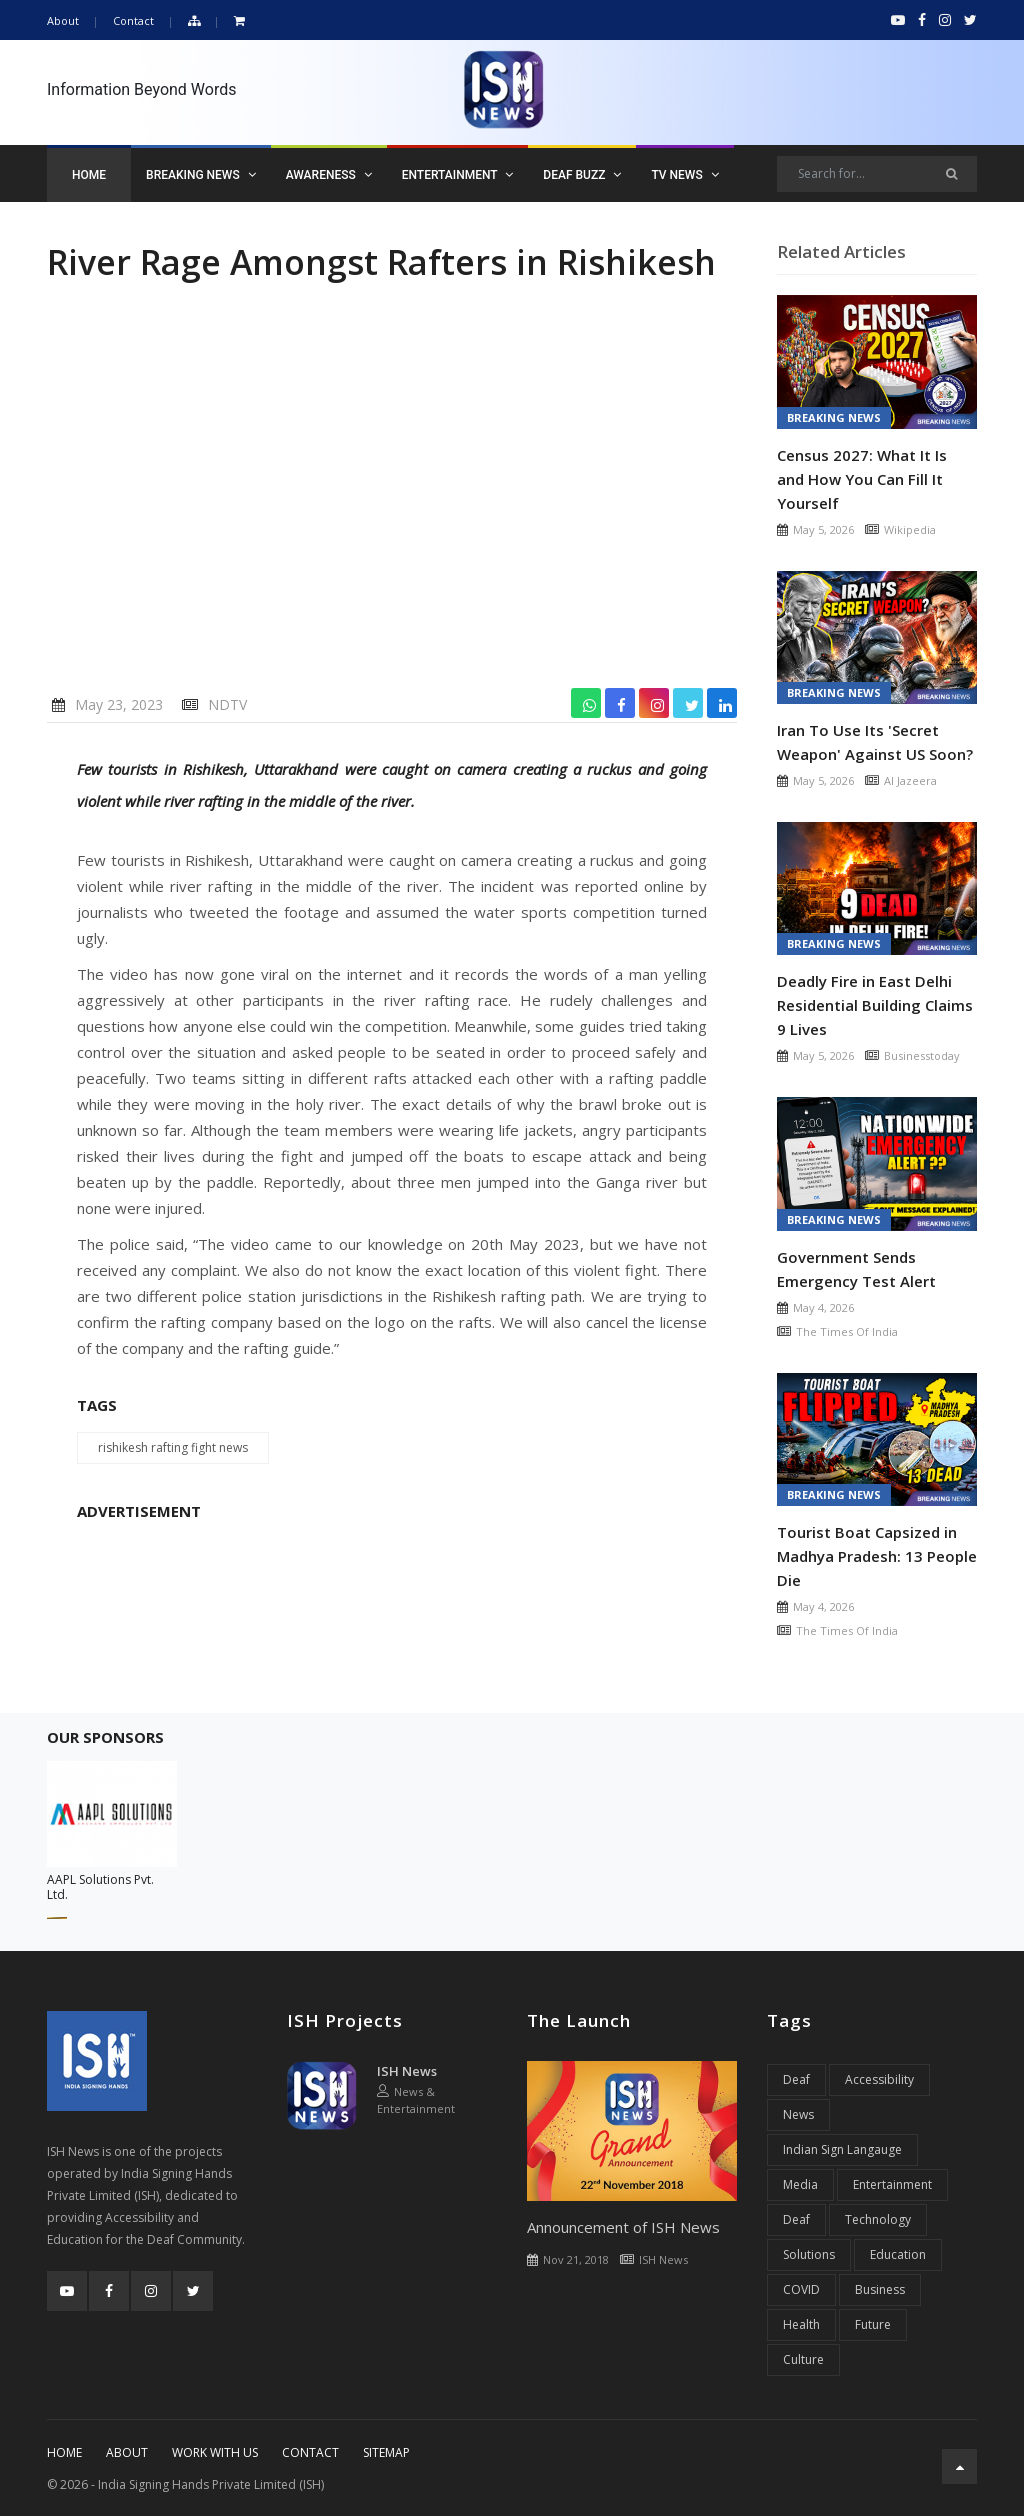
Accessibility (879, 2079)
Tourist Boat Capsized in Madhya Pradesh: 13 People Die (877, 1556)
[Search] (877, 174)
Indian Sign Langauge (842, 2149)
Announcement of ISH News (623, 2227)
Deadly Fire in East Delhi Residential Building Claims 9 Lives (875, 1005)
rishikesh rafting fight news (173, 1447)
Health (801, 2324)
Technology (878, 2219)
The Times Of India (847, 1331)
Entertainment (458, 175)
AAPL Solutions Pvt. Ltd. (100, 1887)
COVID (801, 2289)
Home (89, 175)
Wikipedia (910, 529)
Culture (803, 2359)
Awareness (329, 175)
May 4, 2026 (823, 1307)
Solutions (809, 2254)
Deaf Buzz (582, 175)
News (798, 2114)
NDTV (227, 704)
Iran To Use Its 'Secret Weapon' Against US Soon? (875, 742)
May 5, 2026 (823, 529)
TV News (684, 175)
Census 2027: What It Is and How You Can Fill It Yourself (862, 479)
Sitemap (386, 2452)
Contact (133, 20)
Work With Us (215, 2452)
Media (800, 2184)
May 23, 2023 (119, 704)
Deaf (796, 2079)
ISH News (407, 2071)
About (63, 20)
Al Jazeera (910, 780)
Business (880, 2289)
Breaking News (201, 175)
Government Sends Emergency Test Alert (856, 1269)
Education (898, 2254)
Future (873, 2324)
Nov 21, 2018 (576, 2259)
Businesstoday (922, 1055)
